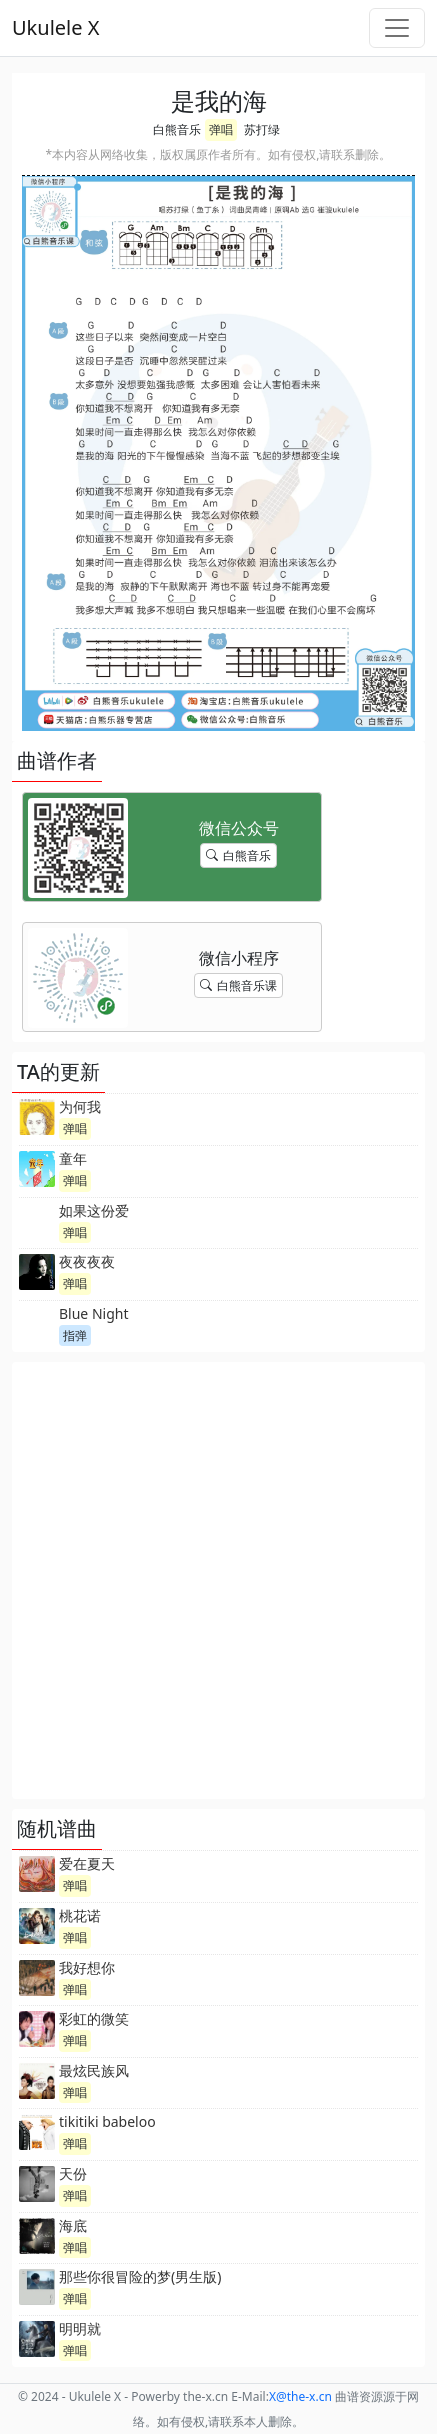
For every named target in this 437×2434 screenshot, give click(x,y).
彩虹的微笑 (94, 2018)
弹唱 (221, 129)
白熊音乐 (177, 129)
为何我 (80, 1106)
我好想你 (87, 1967)
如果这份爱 (94, 1210)
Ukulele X (55, 27)
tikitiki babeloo (107, 2121)
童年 (73, 1158)
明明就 (80, 2328)
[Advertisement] (218, 1580)
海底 (73, 2225)
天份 (73, 2173)
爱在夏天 (87, 1863)
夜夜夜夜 (87, 1261)
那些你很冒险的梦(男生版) (140, 2276)
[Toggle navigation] (397, 28)
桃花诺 (80, 1915)
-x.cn (300, 2396)
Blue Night (93, 1313)
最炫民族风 (94, 2070)
